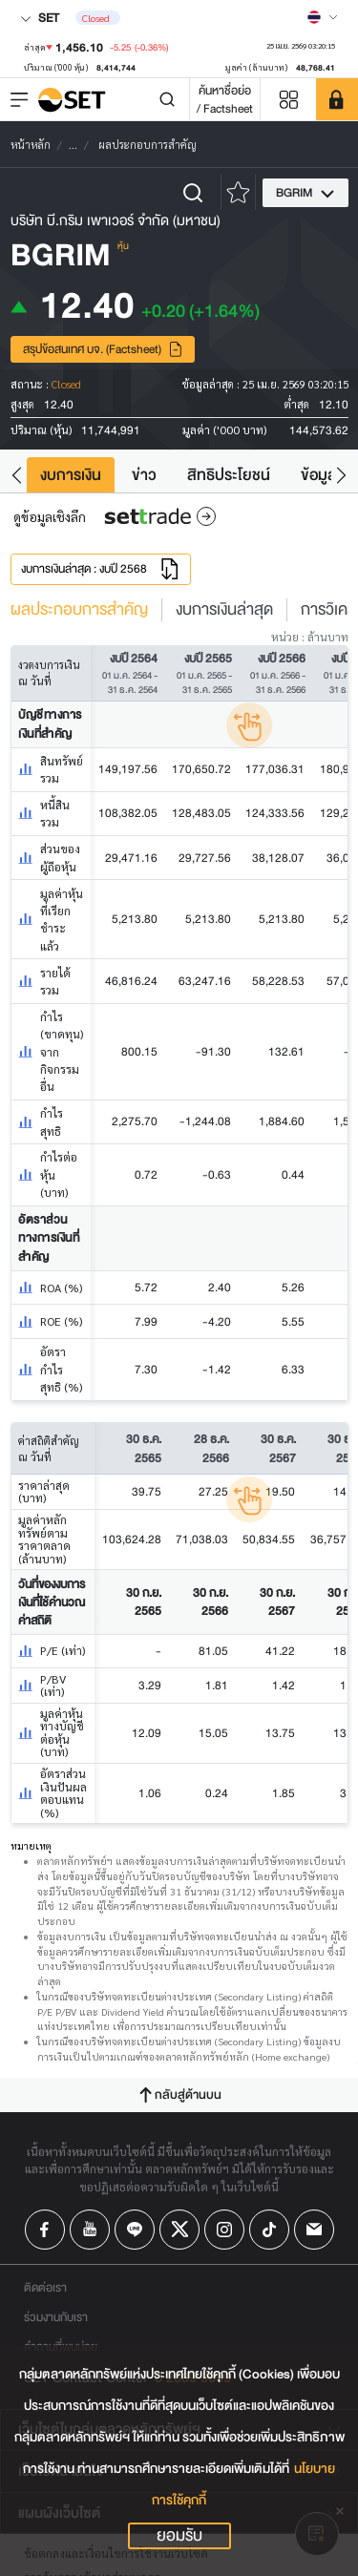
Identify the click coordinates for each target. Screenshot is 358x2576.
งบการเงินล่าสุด (224, 609)
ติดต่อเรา (45, 2287)
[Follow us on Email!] (314, 2230)
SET (39, 18)
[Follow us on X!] (179, 2230)
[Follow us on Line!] (135, 2230)
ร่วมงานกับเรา (56, 2317)
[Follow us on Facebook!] (45, 2230)
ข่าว (144, 475)
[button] (16, 475)
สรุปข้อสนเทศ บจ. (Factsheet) (103, 349)
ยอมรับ (179, 2536)
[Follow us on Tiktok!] (269, 2230)
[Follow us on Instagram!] (224, 2230)
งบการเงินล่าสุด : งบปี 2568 (100, 568)
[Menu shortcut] (288, 99)
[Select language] (322, 17)
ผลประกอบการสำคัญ (79, 609)
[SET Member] (337, 99)
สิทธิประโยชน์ (228, 475)
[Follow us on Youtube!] (90, 2230)
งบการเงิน (70, 475)
